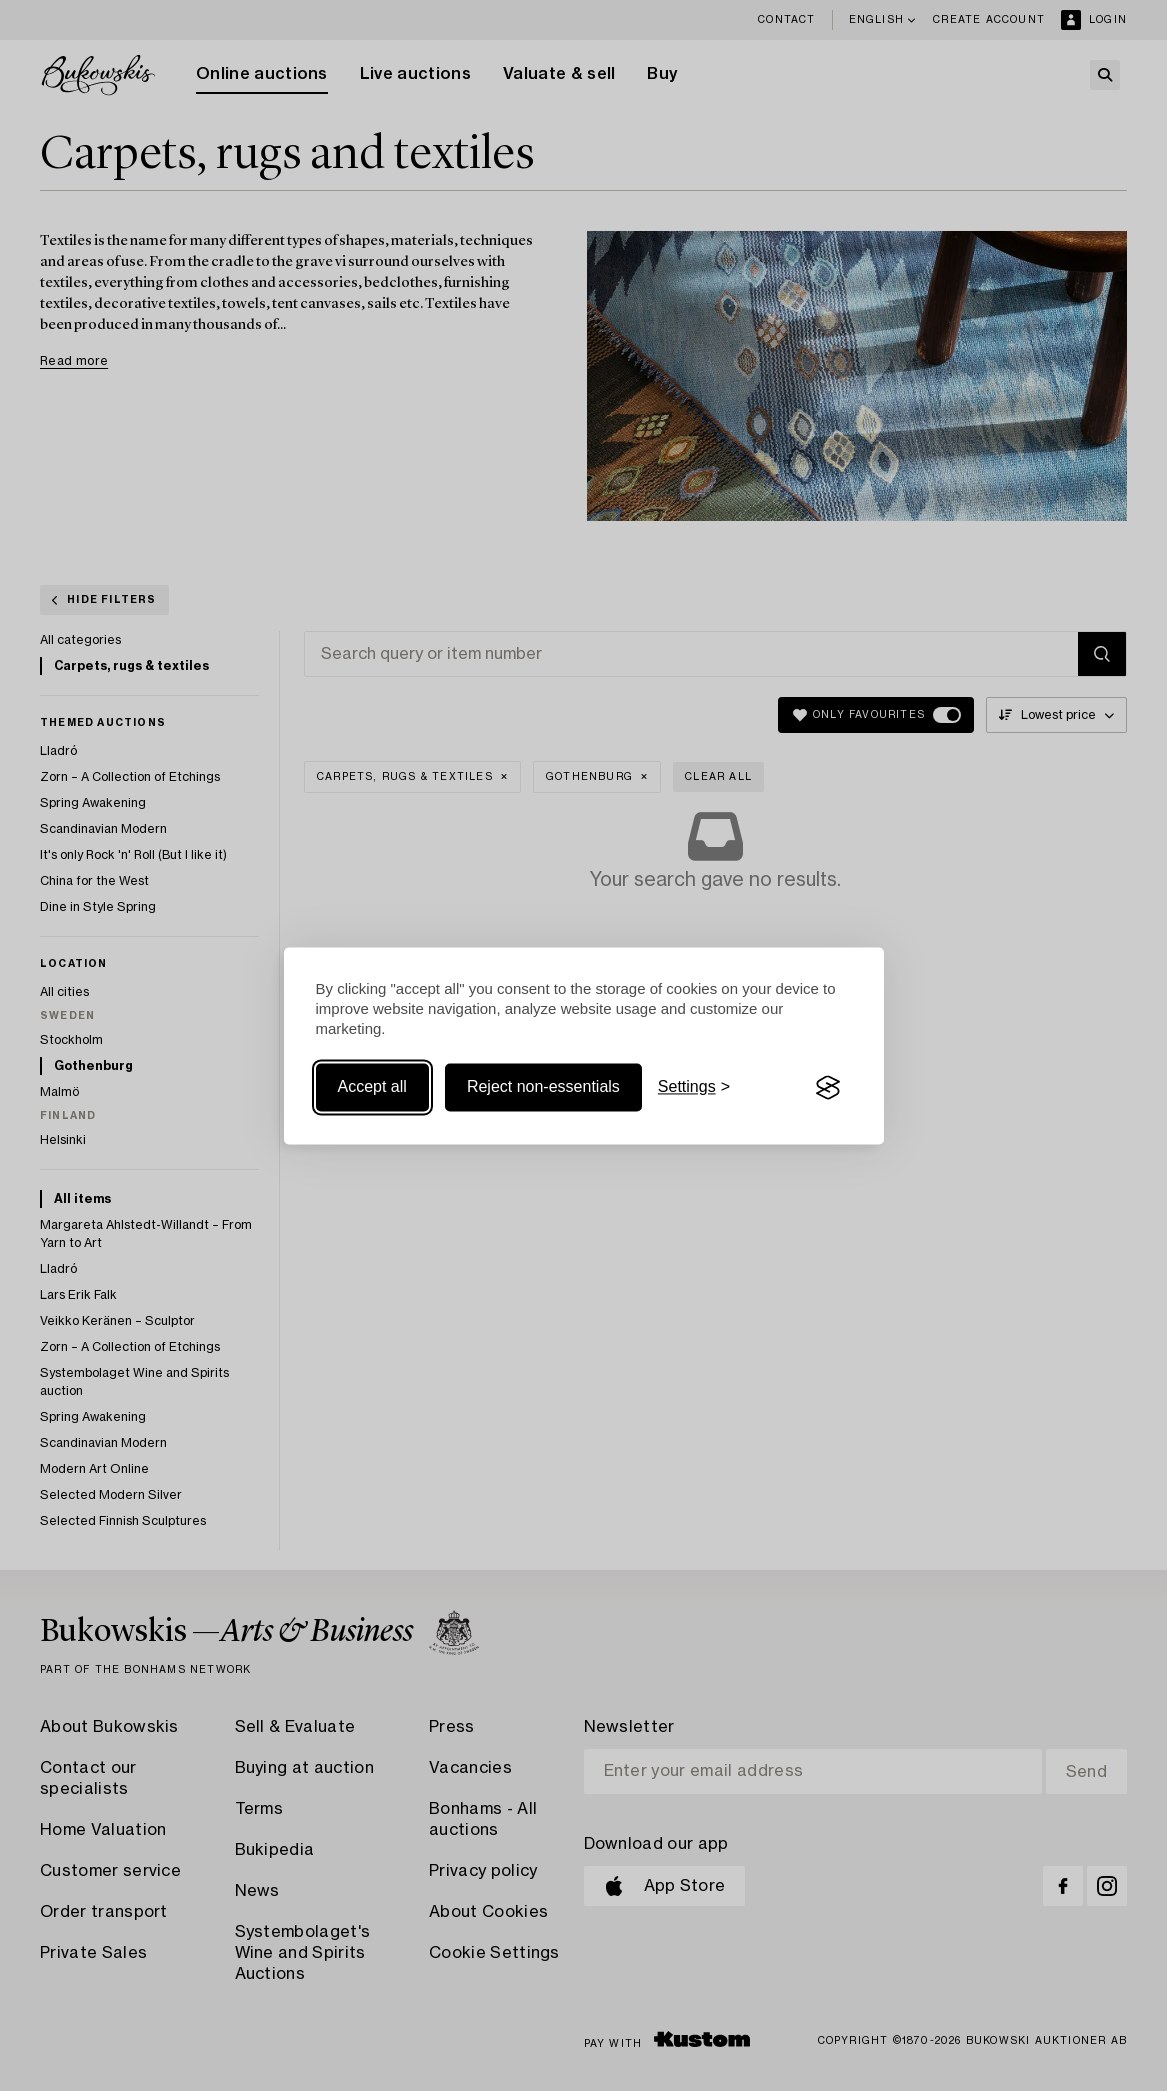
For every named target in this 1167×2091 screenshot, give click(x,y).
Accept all (372, 1087)
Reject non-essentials (543, 1087)
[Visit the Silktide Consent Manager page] (828, 1088)
